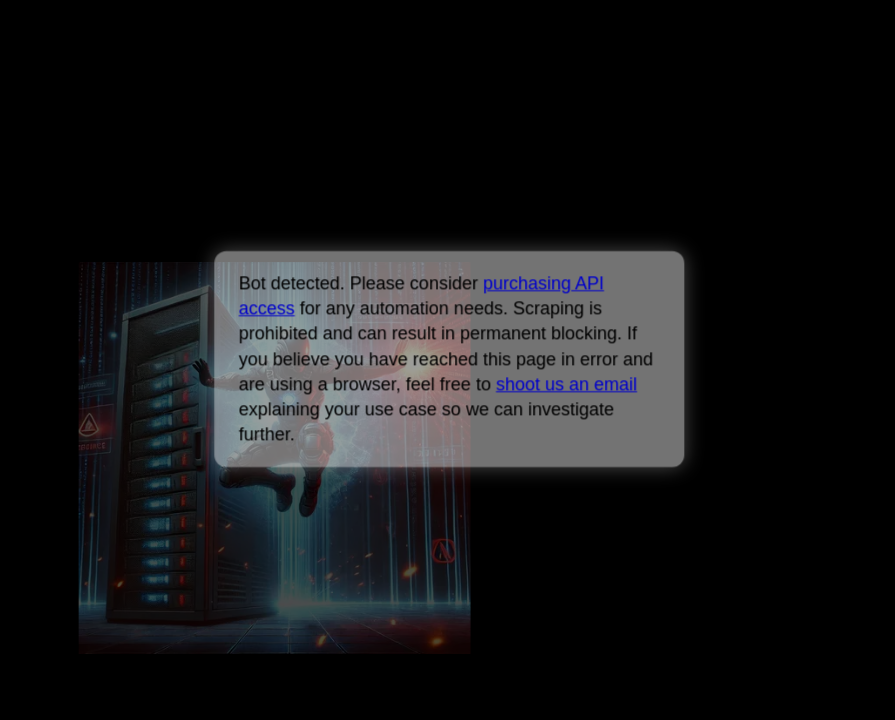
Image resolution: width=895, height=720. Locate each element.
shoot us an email (566, 384)
